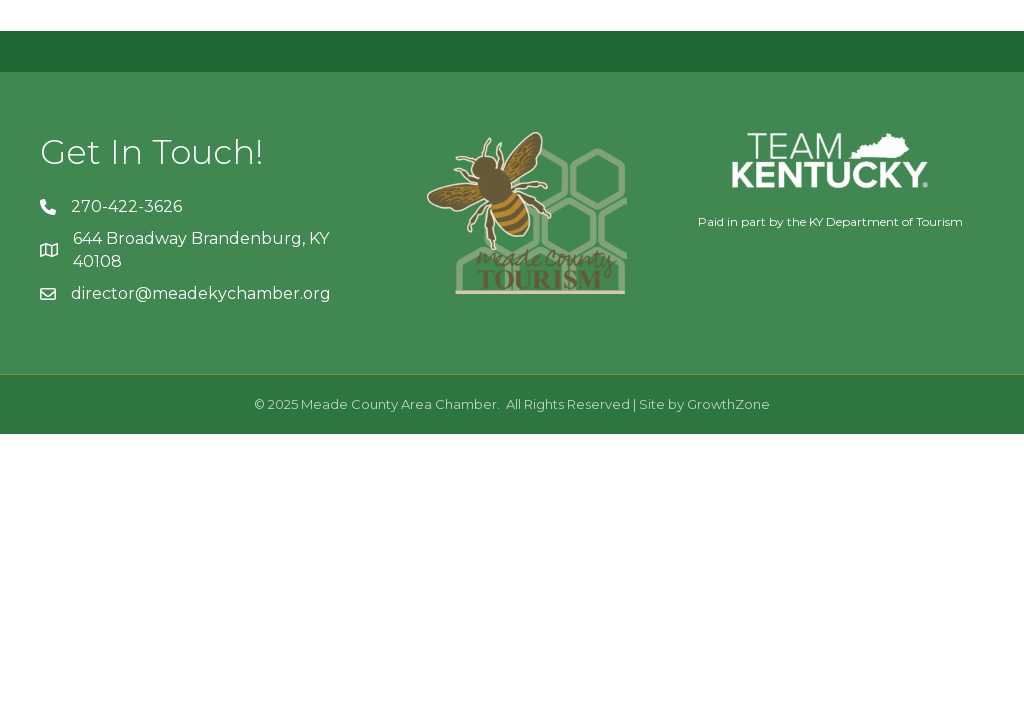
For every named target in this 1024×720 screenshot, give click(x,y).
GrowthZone (728, 404)
